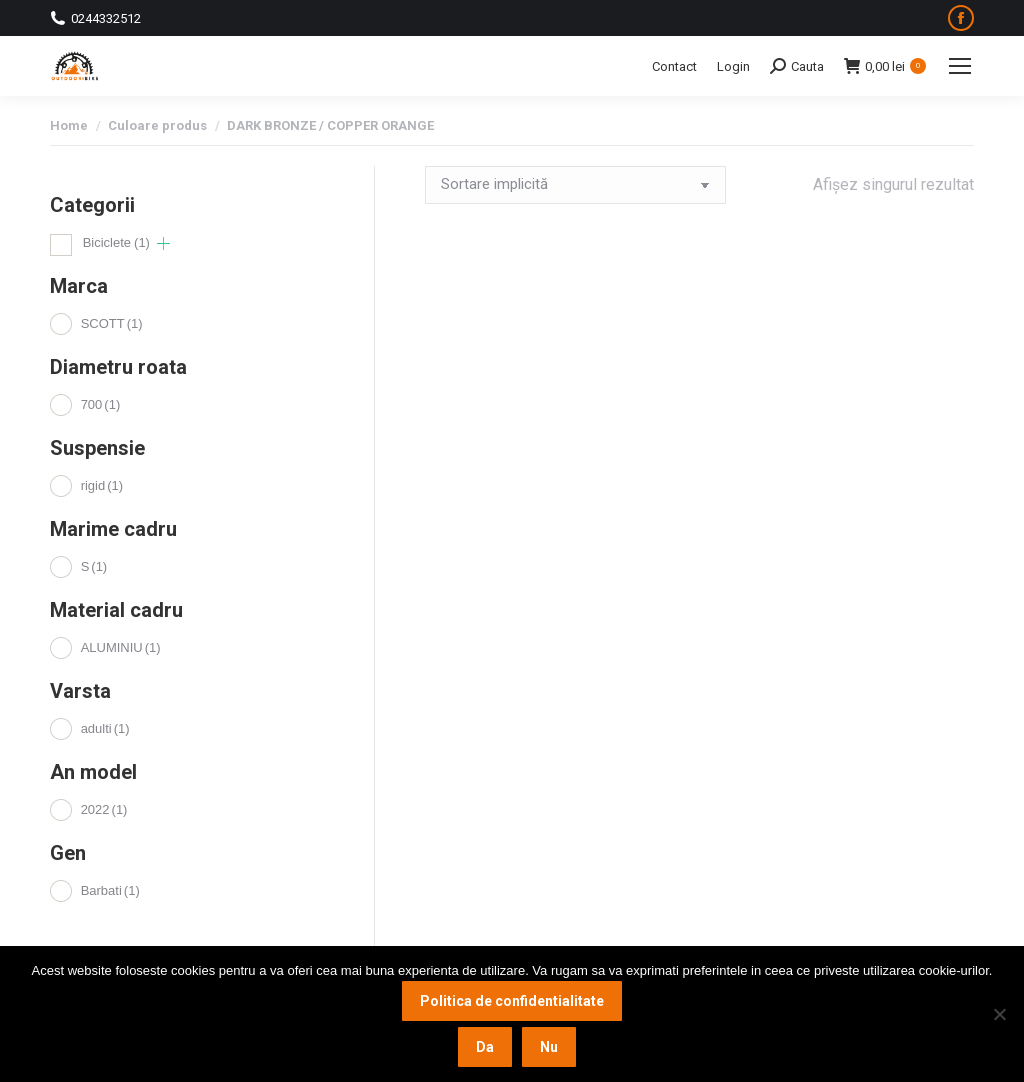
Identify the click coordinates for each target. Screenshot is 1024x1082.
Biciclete (116, 242)
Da (485, 1047)
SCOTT (112, 323)
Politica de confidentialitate (512, 1001)
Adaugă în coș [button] (478, 533)
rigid (102, 485)
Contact (674, 66)
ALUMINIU (121, 647)
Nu (549, 1047)
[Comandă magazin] (575, 185)
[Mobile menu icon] (960, 66)
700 (101, 404)
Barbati (110, 890)
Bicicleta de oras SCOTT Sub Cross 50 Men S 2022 (495, 438)
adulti (105, 728)
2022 (104, 809)
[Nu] (999, 1014)
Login (733, 66)
